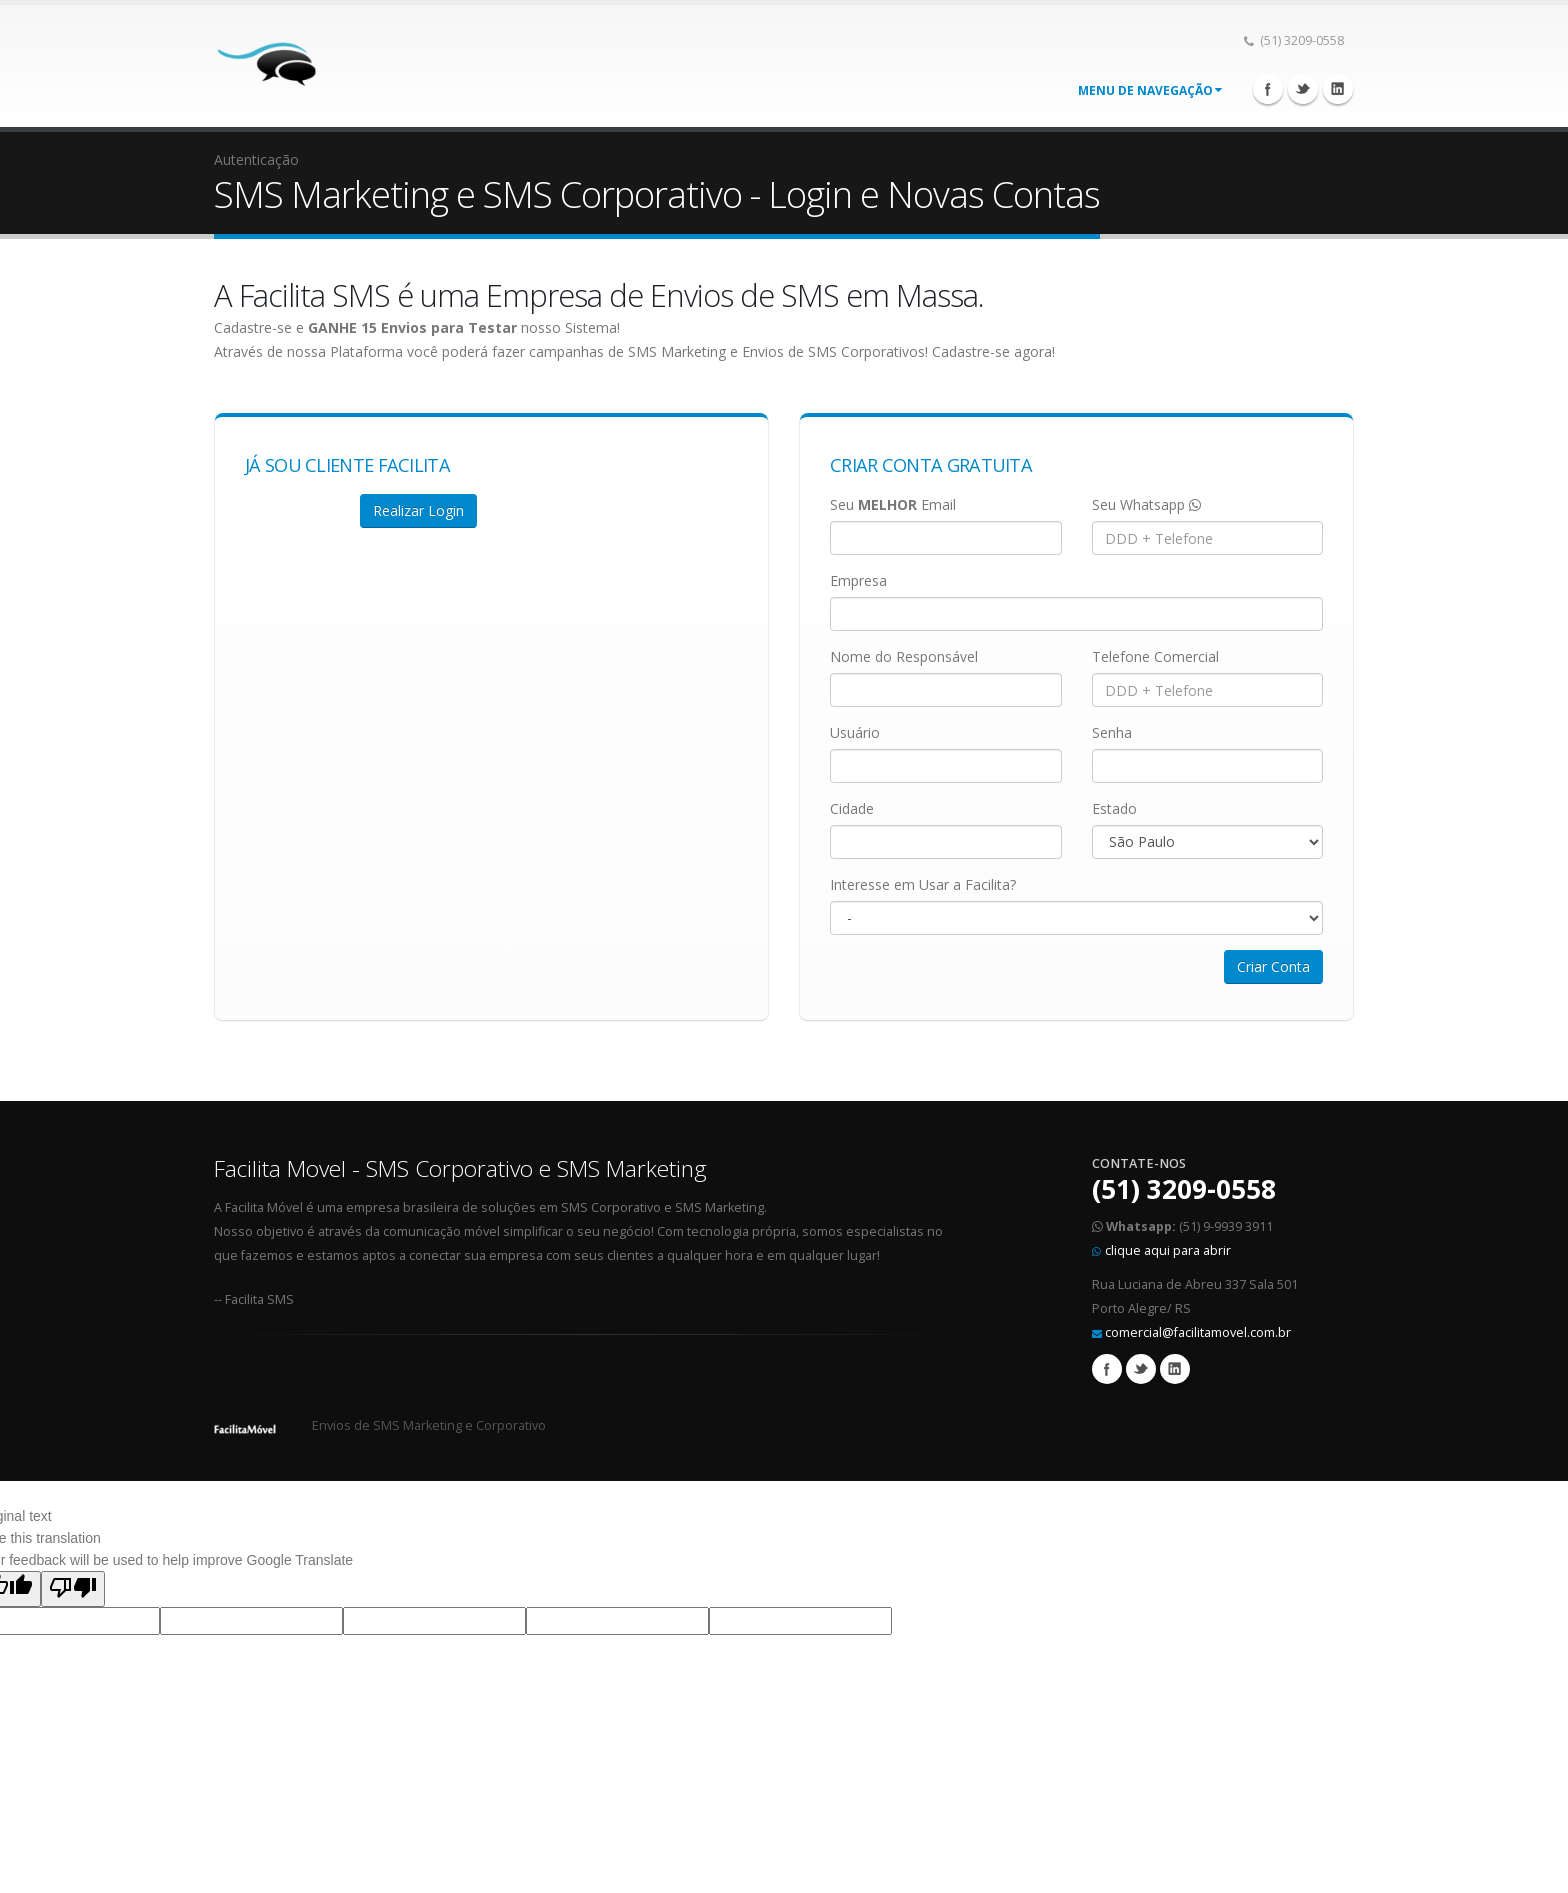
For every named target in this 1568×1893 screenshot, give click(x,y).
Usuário (855, 732)
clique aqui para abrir (1168, 1250)
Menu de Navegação (1150, 90)
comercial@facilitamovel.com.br (1198, 1332)
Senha (1112, 732)
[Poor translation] (73, 1589)
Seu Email (893, 504)
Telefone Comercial (1155, 656)
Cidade (852, 808)
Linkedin (1338, 89)
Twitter (1303, 89)
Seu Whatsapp (1146, 504)
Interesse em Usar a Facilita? (923, 884)
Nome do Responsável (904, 656)
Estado (1114, 808)
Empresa (858, 580)
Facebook (1268, 89)
